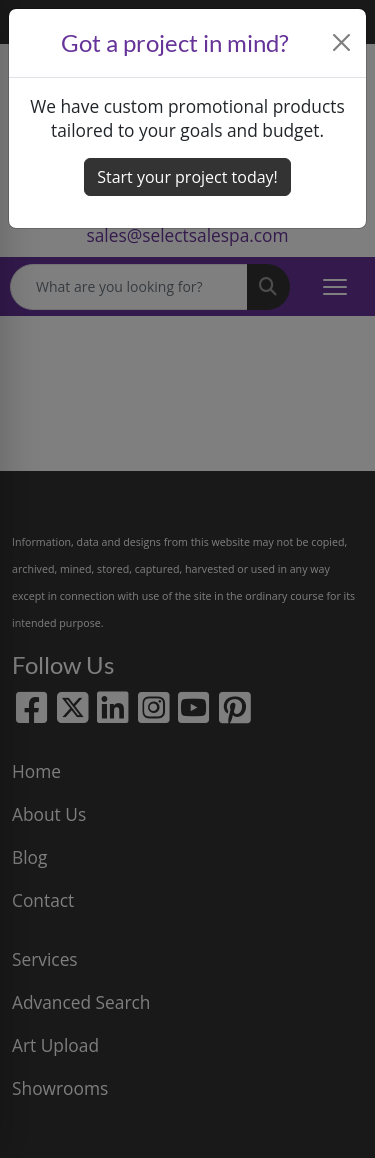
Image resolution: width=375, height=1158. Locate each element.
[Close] (342, 42)
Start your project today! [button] (187, 177)
